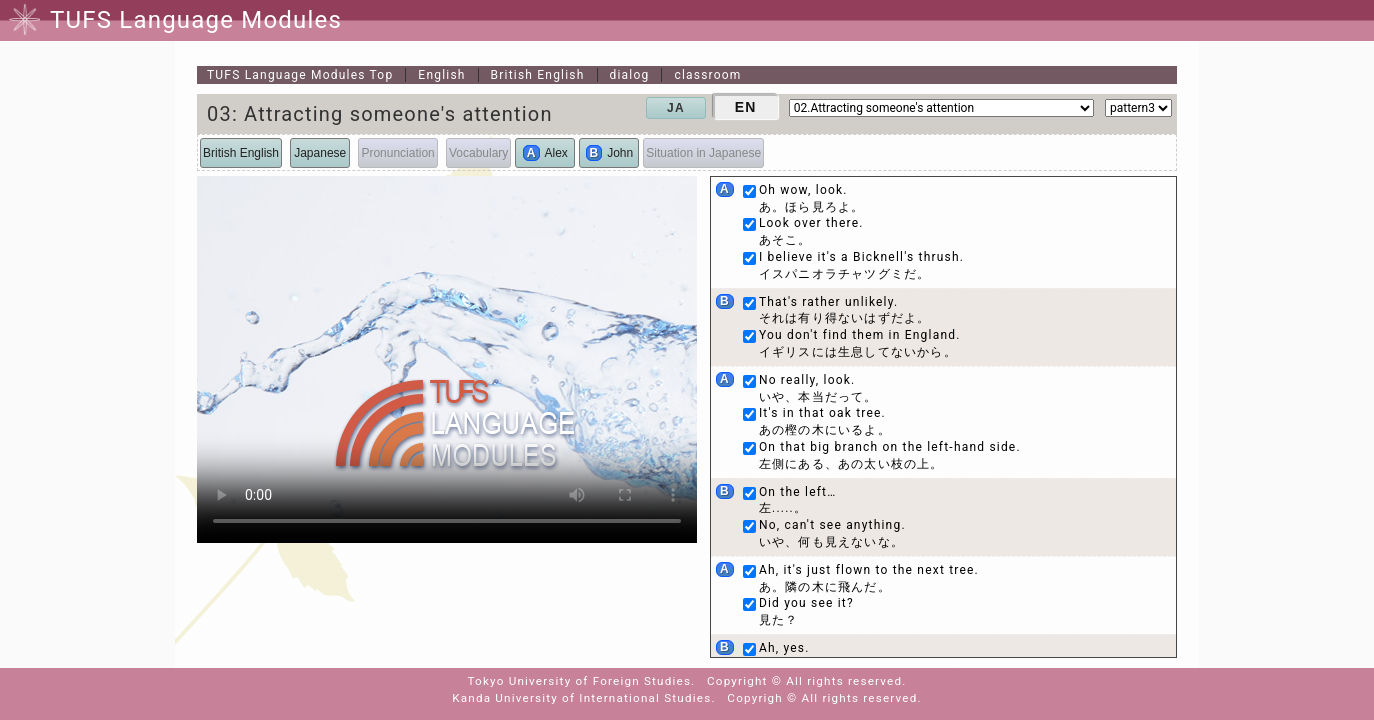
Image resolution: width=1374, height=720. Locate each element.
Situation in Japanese (703, 153)
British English (538, 75)
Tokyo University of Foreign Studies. (582, 681)
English (441, 75)
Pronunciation (397, 153)
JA (676, 108)
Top (300, 75)
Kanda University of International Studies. (583, 698)
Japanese (320, 153)
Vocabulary (478, 153)
